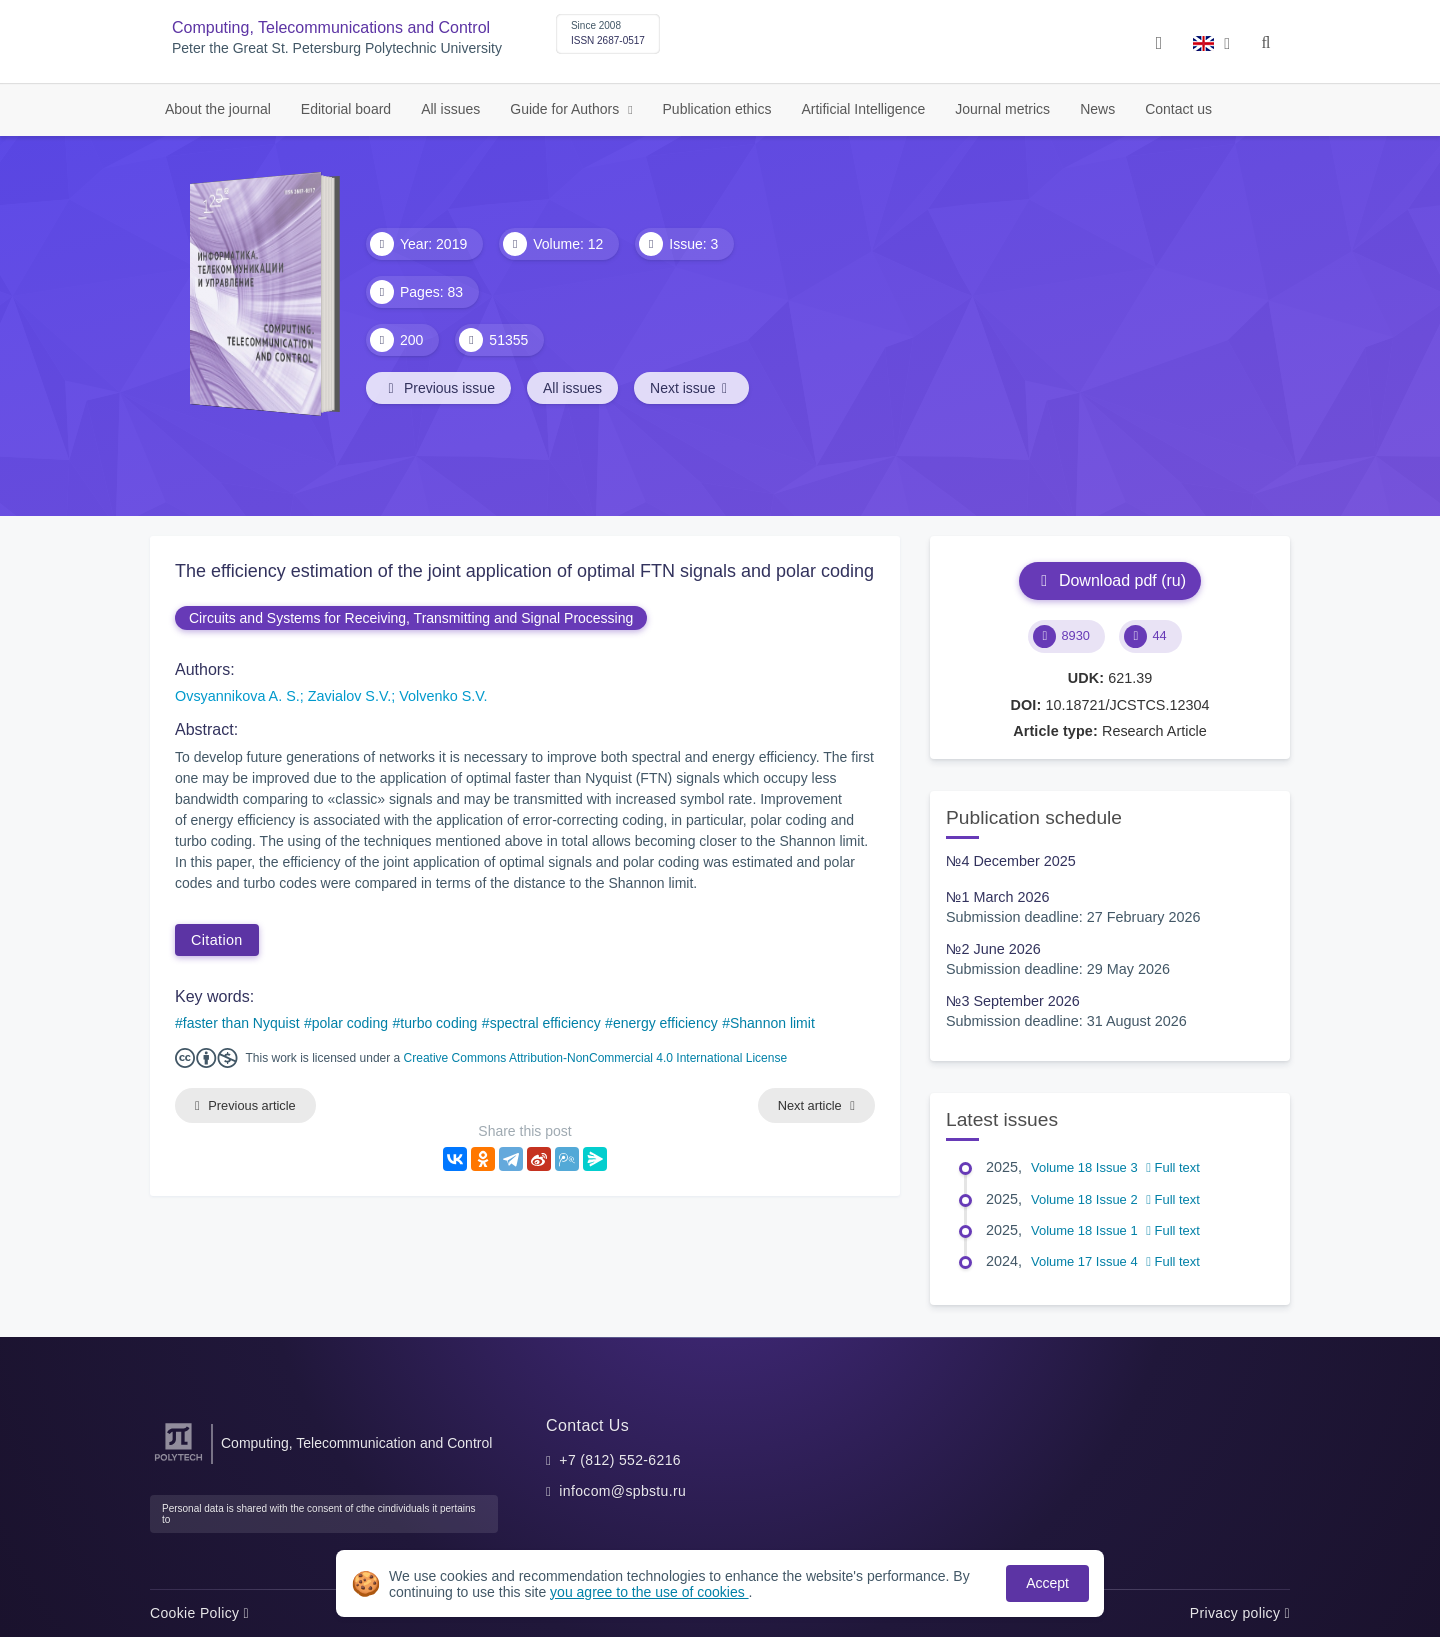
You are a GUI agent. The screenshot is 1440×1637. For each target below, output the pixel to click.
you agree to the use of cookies (649, 1592)
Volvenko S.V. (443, 696)
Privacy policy (1240, 1613)
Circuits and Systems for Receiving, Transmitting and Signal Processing (411, 618)
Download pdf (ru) (1110, 580)
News (1097, 109)
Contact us (1178, 109)
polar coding (350, 1023)
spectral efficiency (545, 1023)
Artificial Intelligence (863, 109)
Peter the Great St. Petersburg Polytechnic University (337, 48)
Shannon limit (772, 1023)
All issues (450, 109)
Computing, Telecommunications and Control (331, 27)
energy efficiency (665, 1023)
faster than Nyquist (241, 1023)
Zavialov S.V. (349, 696)
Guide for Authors (566, 109)
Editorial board (346, 109)
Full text (1173, 1167)
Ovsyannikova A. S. (237, 696)
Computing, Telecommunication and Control (356, 1443)
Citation (217, 940)
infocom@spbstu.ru (622, 1491)
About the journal (218, 109)
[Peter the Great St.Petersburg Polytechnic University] (178, 1461)
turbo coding (438, 1023)
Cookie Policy (199, 1613)
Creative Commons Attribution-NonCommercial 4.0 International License (596, 1058)
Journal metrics (1002, 109)
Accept (1047, 1583)
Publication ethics (717, 109)
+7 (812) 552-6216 (620, 1460)
